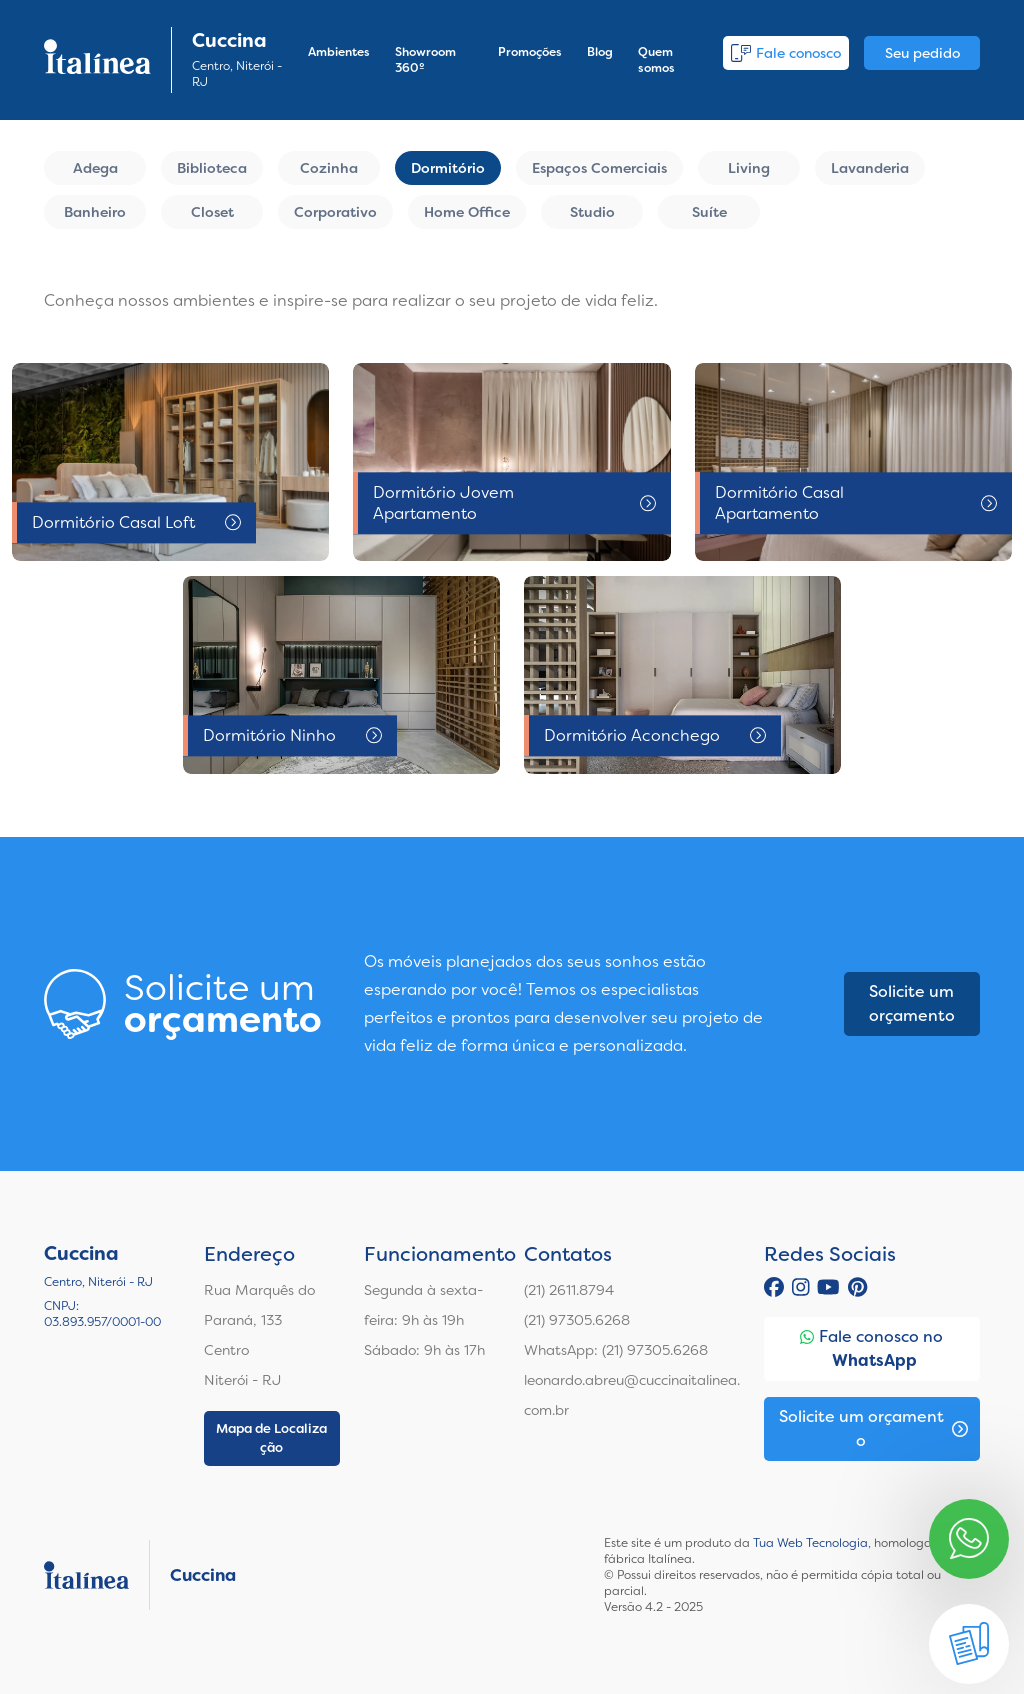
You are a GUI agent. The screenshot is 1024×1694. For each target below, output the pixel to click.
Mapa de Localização (271, 1438)
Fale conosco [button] (786, 53)
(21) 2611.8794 (569, 1290)
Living (749, 168)
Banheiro (95, 212)
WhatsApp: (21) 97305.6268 (616, 1350)
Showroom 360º (425, 60)
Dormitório (448, 168)
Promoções (530, 52)
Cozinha (329, 168)
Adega (95, 168)
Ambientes (339, 52)
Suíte (709, 212)
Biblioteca (212, 168)
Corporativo (335, 212)
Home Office (467, 212)
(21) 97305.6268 (577, 1320)
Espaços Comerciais (599, 168)
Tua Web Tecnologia (810, 1543)
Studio (592, 212)
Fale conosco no (871, 1349)
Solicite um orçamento (912, 1003)
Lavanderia (870, 168)
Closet (212, 212)
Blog (600, 52)
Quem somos (656, 60)
